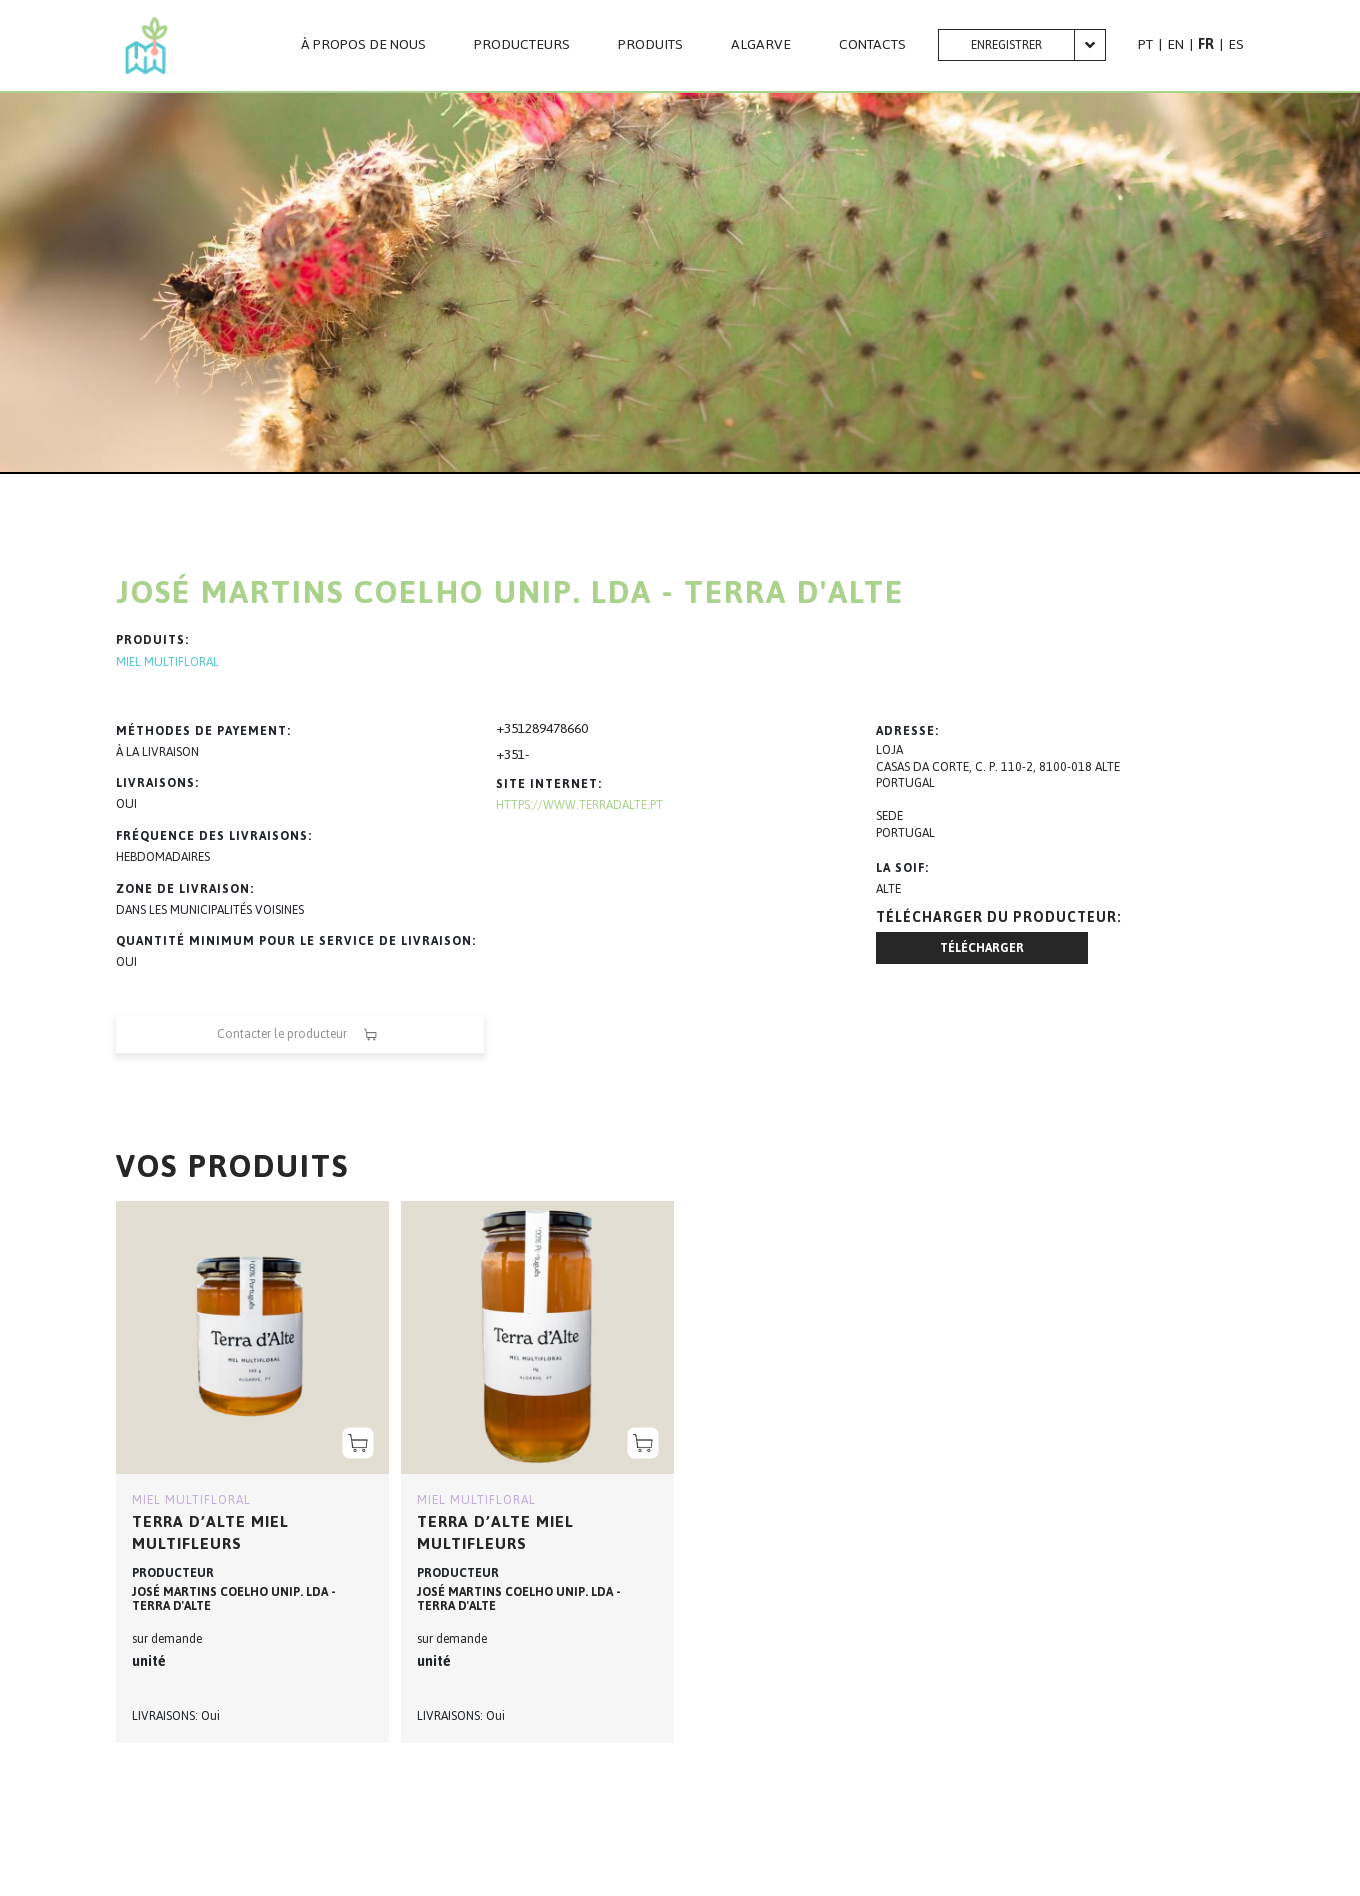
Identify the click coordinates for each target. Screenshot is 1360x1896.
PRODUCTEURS (522, 45)
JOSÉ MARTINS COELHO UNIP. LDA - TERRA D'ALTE (234, 1599)
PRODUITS (650, 45)
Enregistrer (1006, 45)
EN (1175, 44)
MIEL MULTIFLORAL (167, 662)
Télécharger (982, 948)
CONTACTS (872, 45)
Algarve (761, 45)
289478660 (556, 728)
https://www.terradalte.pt (579, 805)
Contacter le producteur (300, 1034)
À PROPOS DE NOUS (363, 45)
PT (1145, 44)
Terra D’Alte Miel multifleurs (210, 1532)
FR (1206, 44)
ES (1236, 44)
